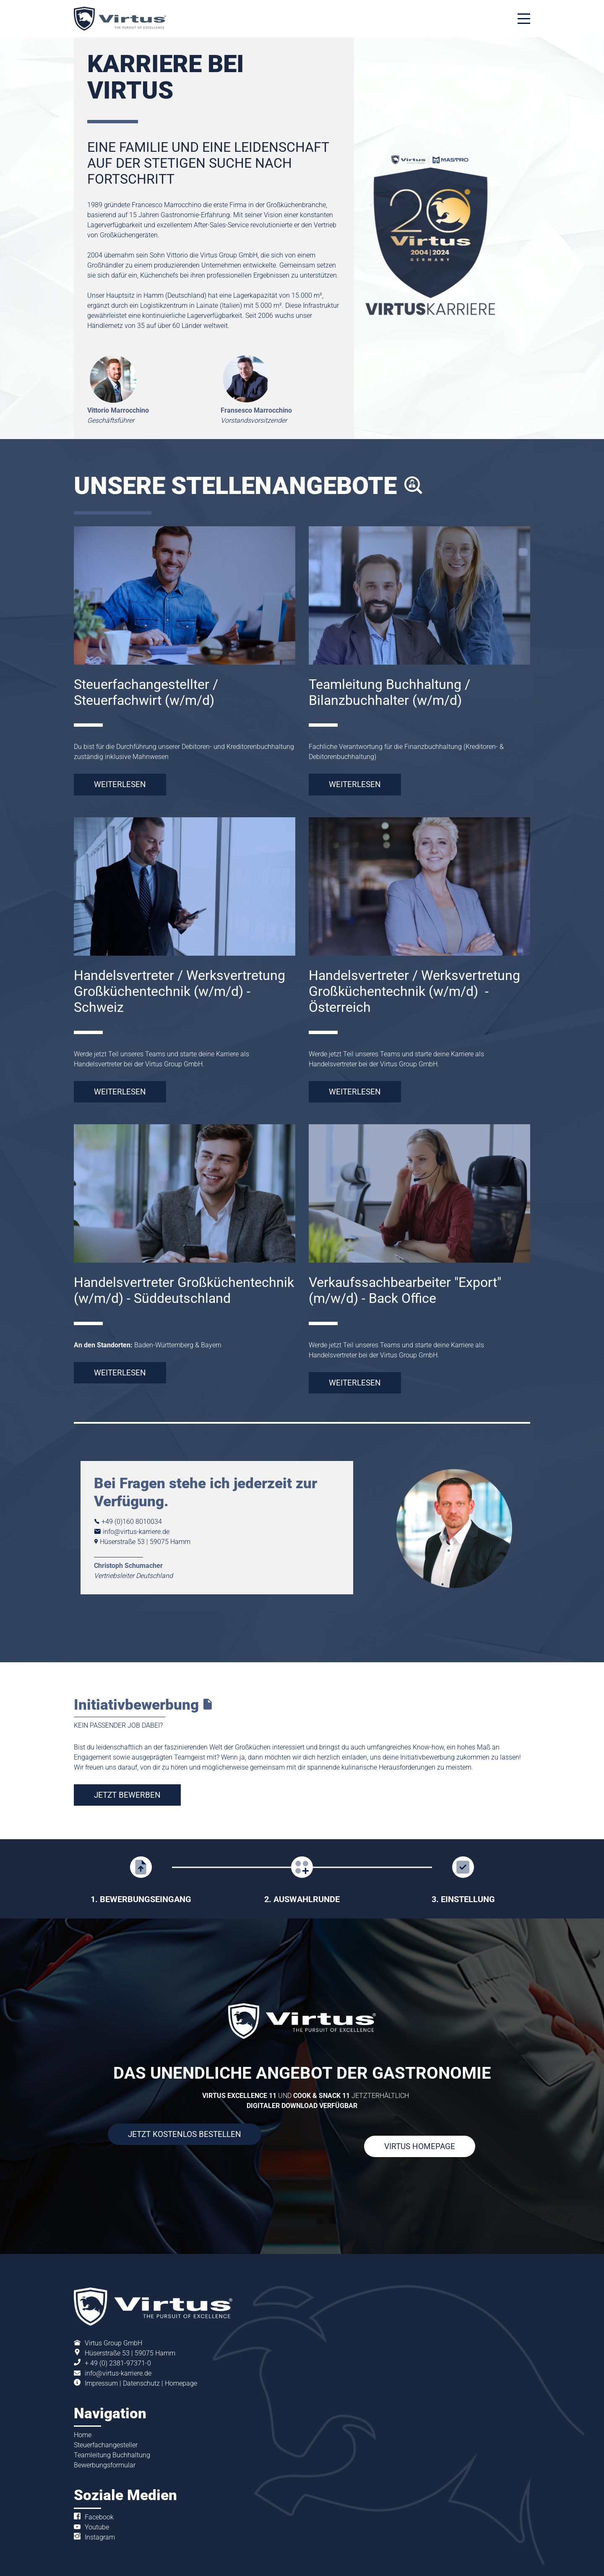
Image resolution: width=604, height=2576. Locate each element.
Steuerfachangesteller (106, 2445)
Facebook (99, 2517)
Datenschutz (141, 2383)
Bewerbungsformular (104, 2465)
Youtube (97, 2527)
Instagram (100, 2537)
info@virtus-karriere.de (118, 2373)
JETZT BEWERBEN (127, 1795)
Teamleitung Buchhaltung (112, 2455)
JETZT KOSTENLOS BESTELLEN (184, 2134)
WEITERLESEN (120, 784)
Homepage (181, 2383)
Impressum (101, 2383)
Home (82, 2435)
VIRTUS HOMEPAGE (419, 2146)
